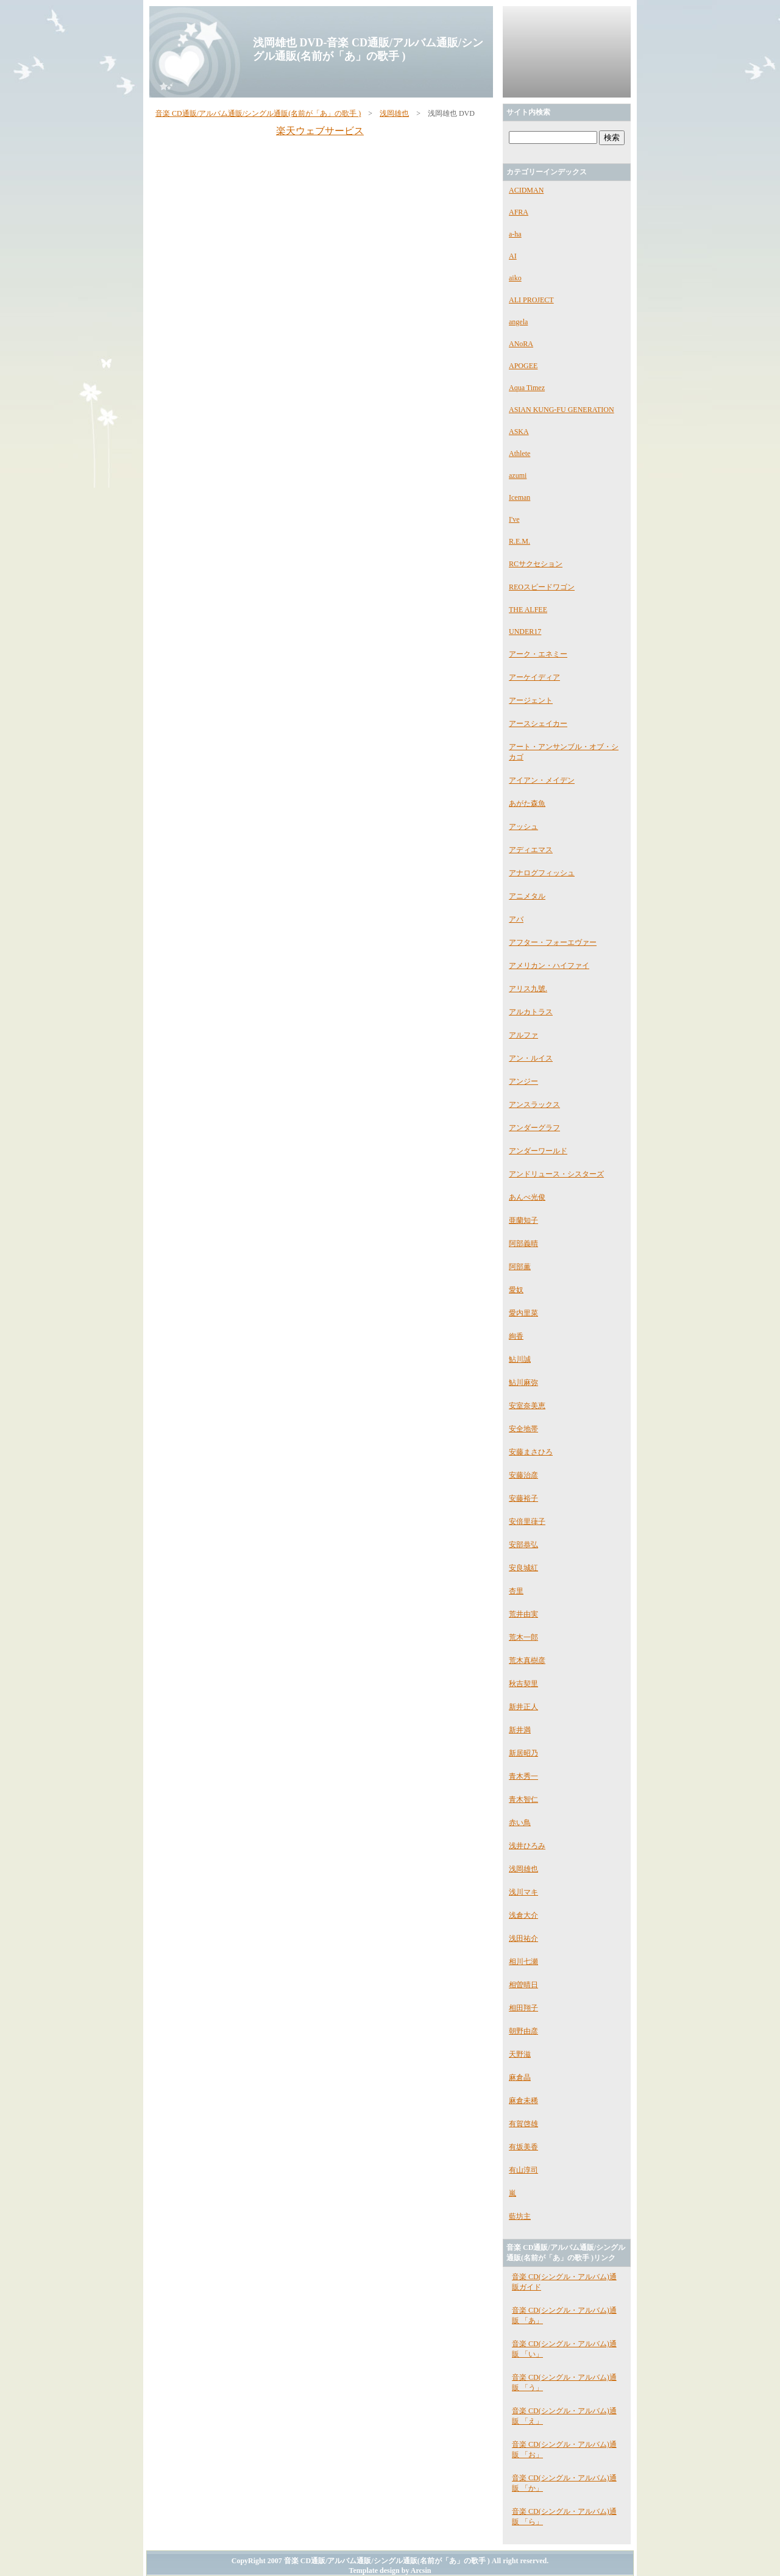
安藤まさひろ (531, 1452)
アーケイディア (534, 677)
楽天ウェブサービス (320, 131)
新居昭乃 (523, 1753)
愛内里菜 (523, 1313)
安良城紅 (523, 1568)
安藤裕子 (523, 1498)
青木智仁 (523, 1799)
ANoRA (521, 344)
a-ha (515, 234)
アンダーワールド (538, 1151)
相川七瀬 (523, 1961)
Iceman (519, 497)
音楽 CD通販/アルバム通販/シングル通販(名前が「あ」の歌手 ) (258, 113)
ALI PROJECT (531, 300)
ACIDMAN (526, 190)
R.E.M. (519, 541)
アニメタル (527, 896)
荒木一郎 (523, 1637)
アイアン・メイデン (542, 780)
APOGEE (523, 365)
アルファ (523, 1035)
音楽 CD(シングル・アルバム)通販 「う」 (564, 2382)
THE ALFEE (528, 609)
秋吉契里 (523, 1683)
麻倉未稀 (523, 2100)
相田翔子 (523, 2008)
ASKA (519, 431)
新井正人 (523, 1707)
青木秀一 (523, 1776)
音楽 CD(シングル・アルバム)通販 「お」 (564, 2449)
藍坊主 (520, 2216)
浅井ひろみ (527, 1845)
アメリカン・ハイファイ (549, 965)
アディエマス (531, 849)
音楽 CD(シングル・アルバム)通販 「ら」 (564, 2516)
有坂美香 (523, 2147)
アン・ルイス (531, 1058)
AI (513, 256)
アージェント (531, 700)
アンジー (523, 1081)
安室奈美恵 (527, 1405)
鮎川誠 (520, 1359)
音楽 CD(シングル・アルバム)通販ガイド (564, 2281)
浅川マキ (523, 1892)
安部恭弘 (523, 1544)
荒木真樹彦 (527, 1660)
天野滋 (520, 2054)
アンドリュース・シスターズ (556, 1174)
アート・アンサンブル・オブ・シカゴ (564, 751)
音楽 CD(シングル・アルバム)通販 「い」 (564, 2348)
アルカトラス (531, 1012)
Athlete (519, 453)
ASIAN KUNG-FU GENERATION (561, 409)
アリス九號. (528, 988)
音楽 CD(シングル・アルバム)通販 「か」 (564, 2483)
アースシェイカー (538, 723)
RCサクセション (535, 564)
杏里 (516, 1591)
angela (518, 322)
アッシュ (523, 826)
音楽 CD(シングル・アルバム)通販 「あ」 (564, 2315)
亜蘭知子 (523, 1220)
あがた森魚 (527, 803)
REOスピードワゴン (542, 587)
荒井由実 (523, 1614)
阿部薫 (520, 1266)
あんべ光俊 (527, 1197)
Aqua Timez (527, 387)
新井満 (520, 1730)
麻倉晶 (520, 2077)
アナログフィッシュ (542, 873)
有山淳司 (523, 2170)
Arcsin (421, 2570)
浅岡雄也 (394, 113)
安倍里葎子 (527, 1521)
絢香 (516, 1336)
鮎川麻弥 (523, 1382)
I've (514, 519)
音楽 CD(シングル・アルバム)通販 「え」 (564, 2416)
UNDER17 (525, 631)
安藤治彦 (523, 1475)
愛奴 (516, 1290)
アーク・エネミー (538, 654)
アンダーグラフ (534, 1127)
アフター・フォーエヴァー (553, 942)
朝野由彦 (523, 2031)
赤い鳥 (520, 1822)
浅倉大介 (523, 1915)
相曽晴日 (523, 1984)
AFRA (518, 212)
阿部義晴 (523, 1243)
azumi (517, 475)
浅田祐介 (523, 1938)
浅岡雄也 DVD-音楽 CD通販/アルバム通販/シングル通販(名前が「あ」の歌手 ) (368, 49)
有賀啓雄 (523, 2123)
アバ (516, 919)
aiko (515, 278)
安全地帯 (523, 1429)
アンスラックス (534, 1104)
